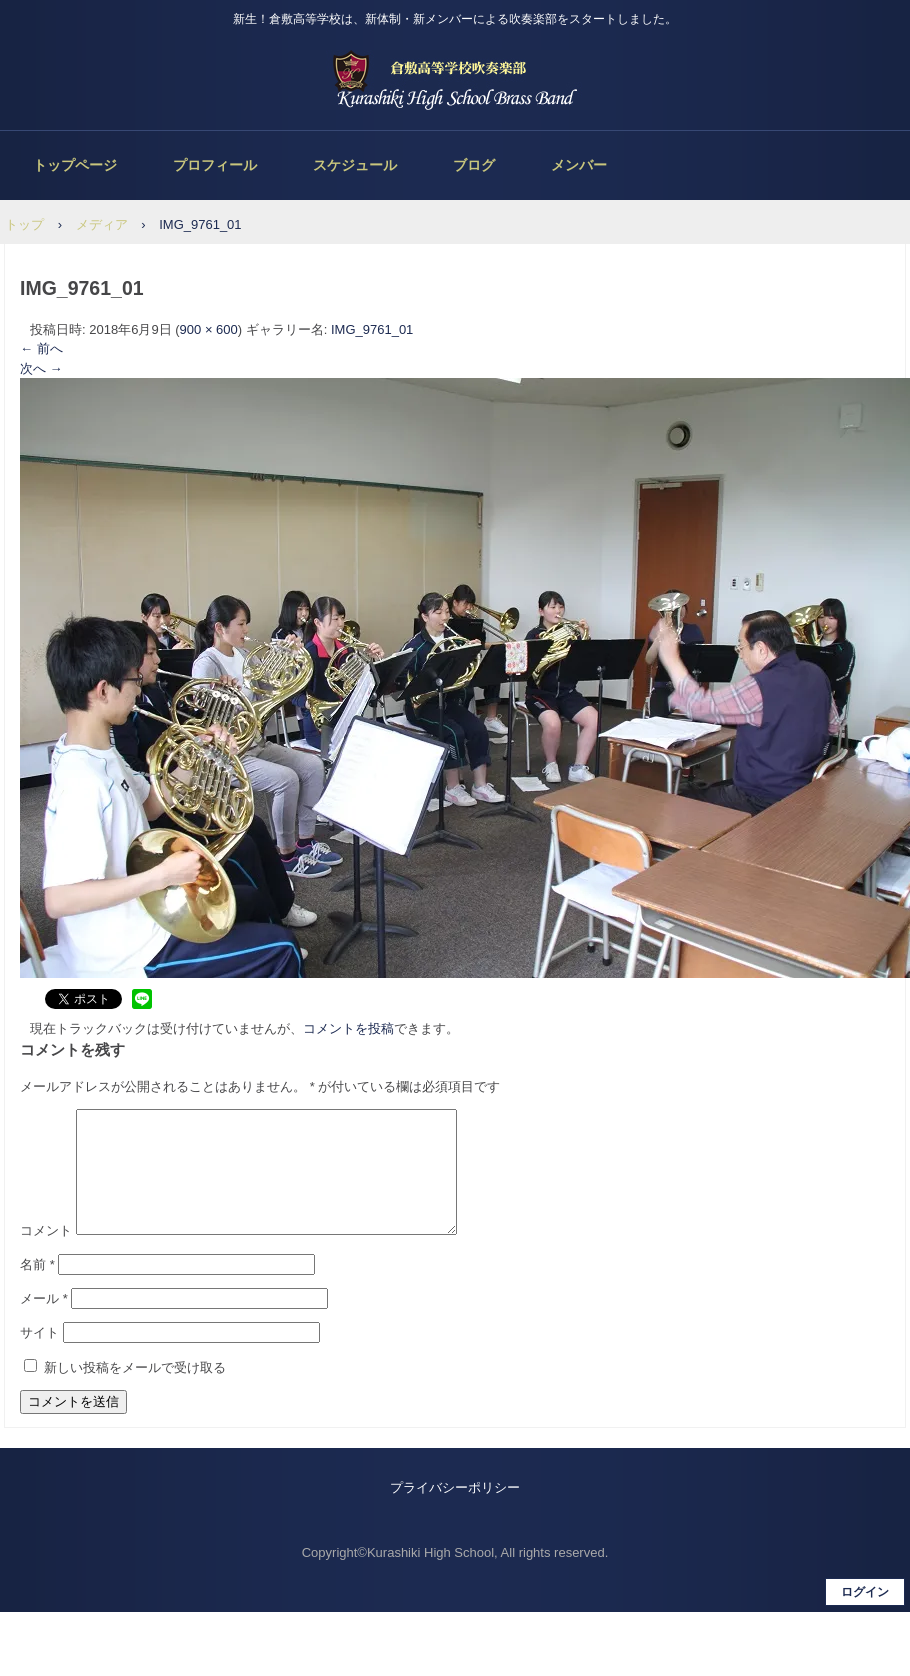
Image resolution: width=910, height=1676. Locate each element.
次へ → (41, 368)
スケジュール (355, 165)
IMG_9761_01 (372, 329)
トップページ (75, 165)
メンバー (579, 165)
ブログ (474, 165)
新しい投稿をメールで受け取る (135, 1391)
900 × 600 (209, 329)
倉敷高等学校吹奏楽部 (455, 80)
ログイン (865, 1616)
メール (44, 1322)
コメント (46, 1254)
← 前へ (41, 348)
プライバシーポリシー (455, 1511)
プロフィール (215, 165)
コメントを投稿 (348, 1028)
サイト (39, 1356)
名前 (37, 1288)
